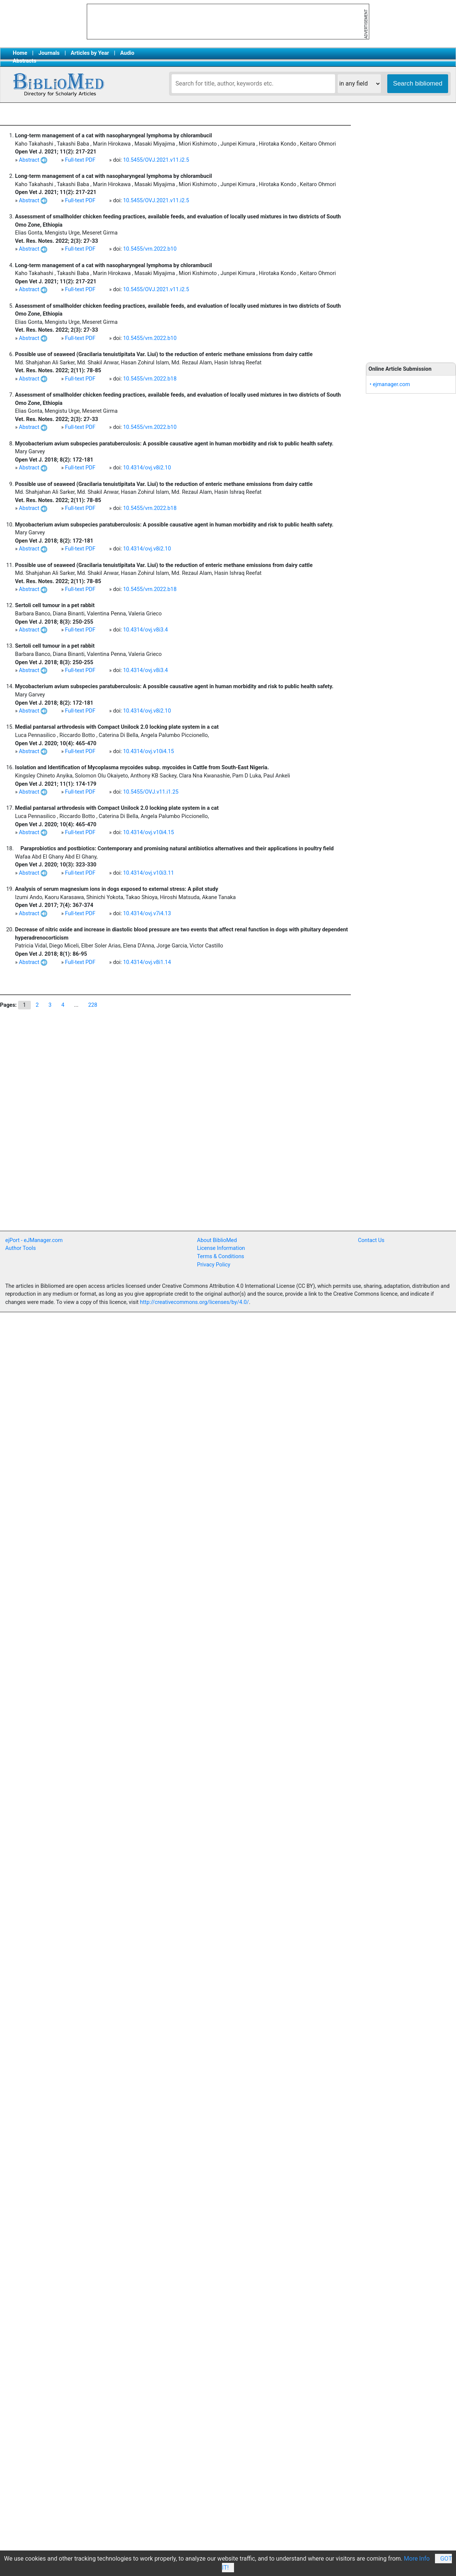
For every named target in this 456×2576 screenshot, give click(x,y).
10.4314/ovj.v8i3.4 (145, 630)
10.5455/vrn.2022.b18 (150, 379)
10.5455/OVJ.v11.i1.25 (150, 792)
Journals (48, 53)
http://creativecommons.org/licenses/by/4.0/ (194, 1302)
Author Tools (20, 1248)
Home (20, 53)
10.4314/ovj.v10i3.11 (148, 873)
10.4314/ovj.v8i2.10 (147, 468)
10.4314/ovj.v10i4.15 (148, 751)
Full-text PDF (80, 160)
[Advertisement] (113, 1154)
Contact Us (371, 1240)
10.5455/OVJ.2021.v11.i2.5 (156, 160)
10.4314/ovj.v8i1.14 (147, 962)
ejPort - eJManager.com (34, 1240)
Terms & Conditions (220, 1256)
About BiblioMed (217, 1240)
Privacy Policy (214, 1265)
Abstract (33, 160)
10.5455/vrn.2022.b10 (150, 249)
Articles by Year (90, 53)
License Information (221, 1248)
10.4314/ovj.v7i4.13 (147, 913)
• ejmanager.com (390, 384)
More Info (417, 2558)
